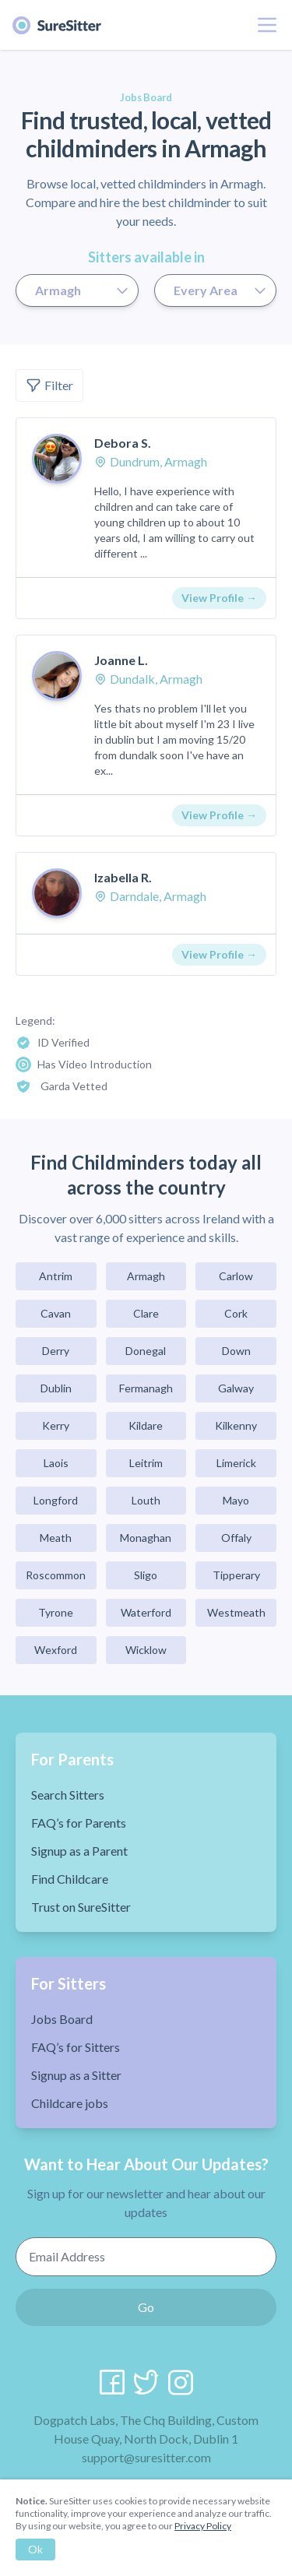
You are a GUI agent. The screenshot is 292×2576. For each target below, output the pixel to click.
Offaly (236, 1537)
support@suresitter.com (146, 2457)
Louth (146, 1500)
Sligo (145, 1575)
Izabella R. (123, 877)
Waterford (146, 1612)
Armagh (146, 1276)
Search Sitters (67, 1794)
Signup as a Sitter (76, 2074)
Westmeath (236, 1612)
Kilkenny (236, 1425)
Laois (56, 1462)
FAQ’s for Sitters (75, 2046)
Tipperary (236, 1575)
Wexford (55, 1649)
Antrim (55, 1276)
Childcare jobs (69, 2103)
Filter (49, 385)
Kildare (145, 1425)
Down (236, 1350)
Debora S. (122, 442)
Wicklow (146, 1649)
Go (146, 2307)
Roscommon (56, 1575)
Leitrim (146, 1462)
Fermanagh (146, 1388)
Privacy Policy (202, 2526)
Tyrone (55, 1612)
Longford (55, 1500)
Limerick (236, 1462)
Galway (236, 1388)
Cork (236, 1313)
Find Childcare (69, 1878)
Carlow (236, 1276)
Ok (35, 2549)
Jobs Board (62, 2018)
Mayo (236, 1500)
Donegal (145, 1350)
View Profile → (219, 597)
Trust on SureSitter (81, 1906)
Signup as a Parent (79, 1850)
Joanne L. (121, 660)
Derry (55, 1350)
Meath (56, 1537)
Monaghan (145, 1537)
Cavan (55, 1313)
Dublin (56, 1388)
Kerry (55, 1425)
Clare (146, 1313)
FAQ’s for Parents (78, 1822)
